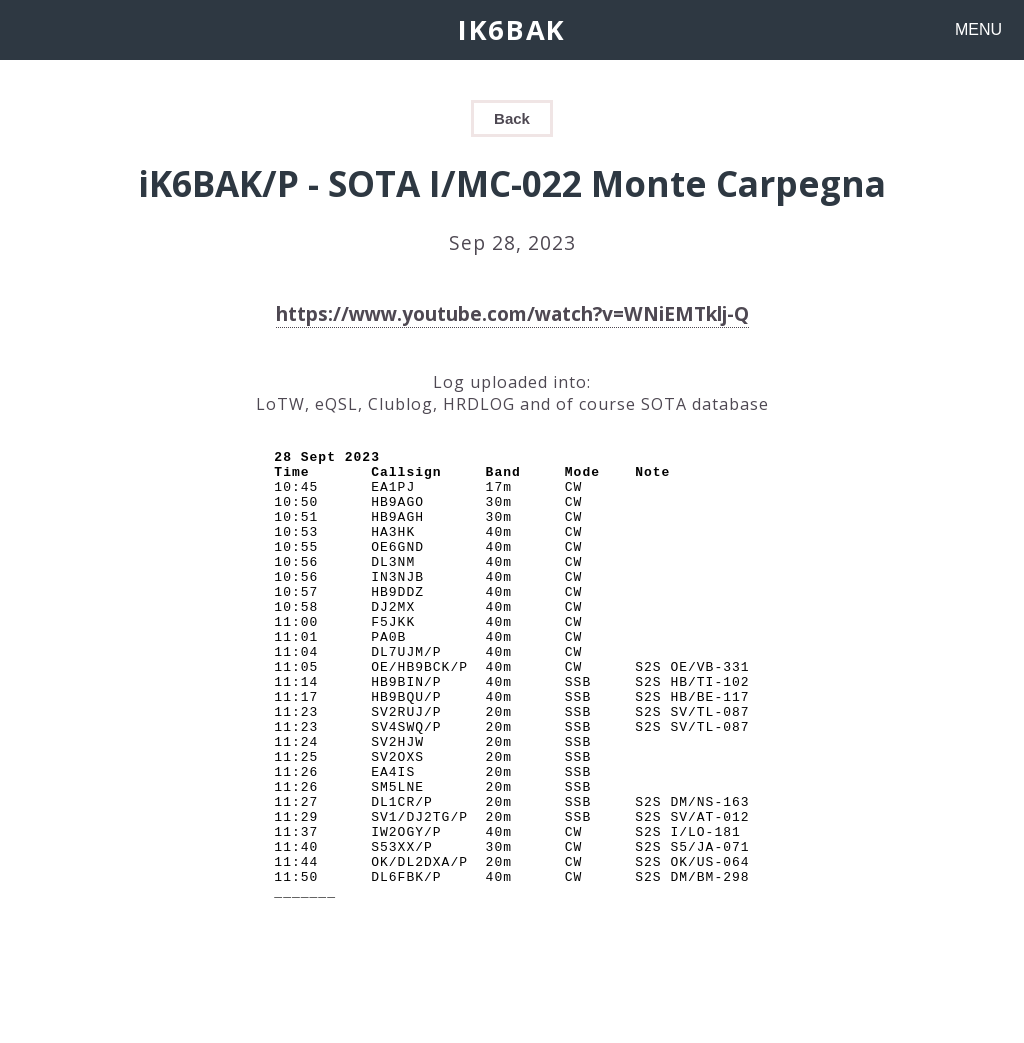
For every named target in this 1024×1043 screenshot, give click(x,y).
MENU (978, 29)
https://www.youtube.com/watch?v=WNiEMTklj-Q (512, 313)
